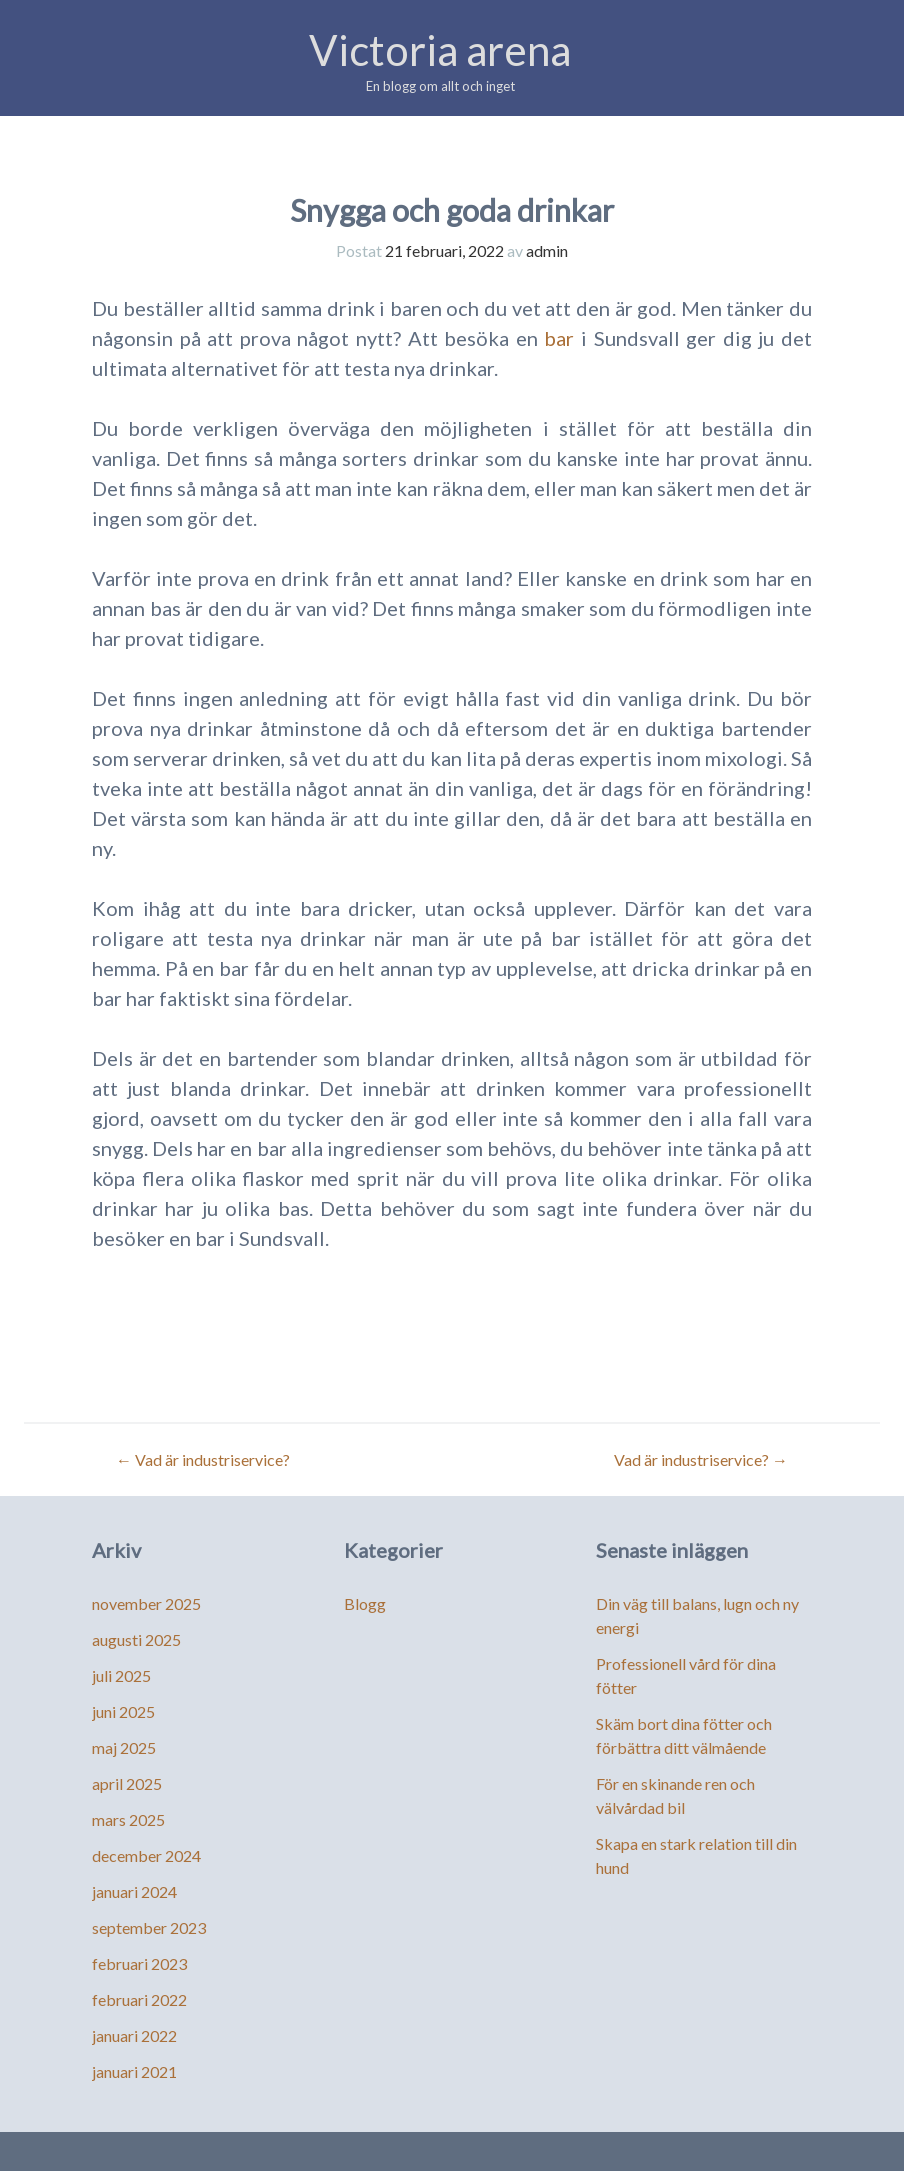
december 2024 (146, 1855)
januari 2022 (134, 2035)
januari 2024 (134, 1891)
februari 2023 (139, 1963)
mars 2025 (128, 1819)
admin (547, 250)
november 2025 (146, 1603)
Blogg (365, 1603)
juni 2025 (123, 1711)
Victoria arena (440, 50)
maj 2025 (124, 1747)
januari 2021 (134, 2071)
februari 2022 (139, 1999)
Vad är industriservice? (203, 1459)
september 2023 (149, 1927)
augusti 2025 (136, 1639)
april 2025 (127, 1783)
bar (559, 338)
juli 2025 (121, 1675)
